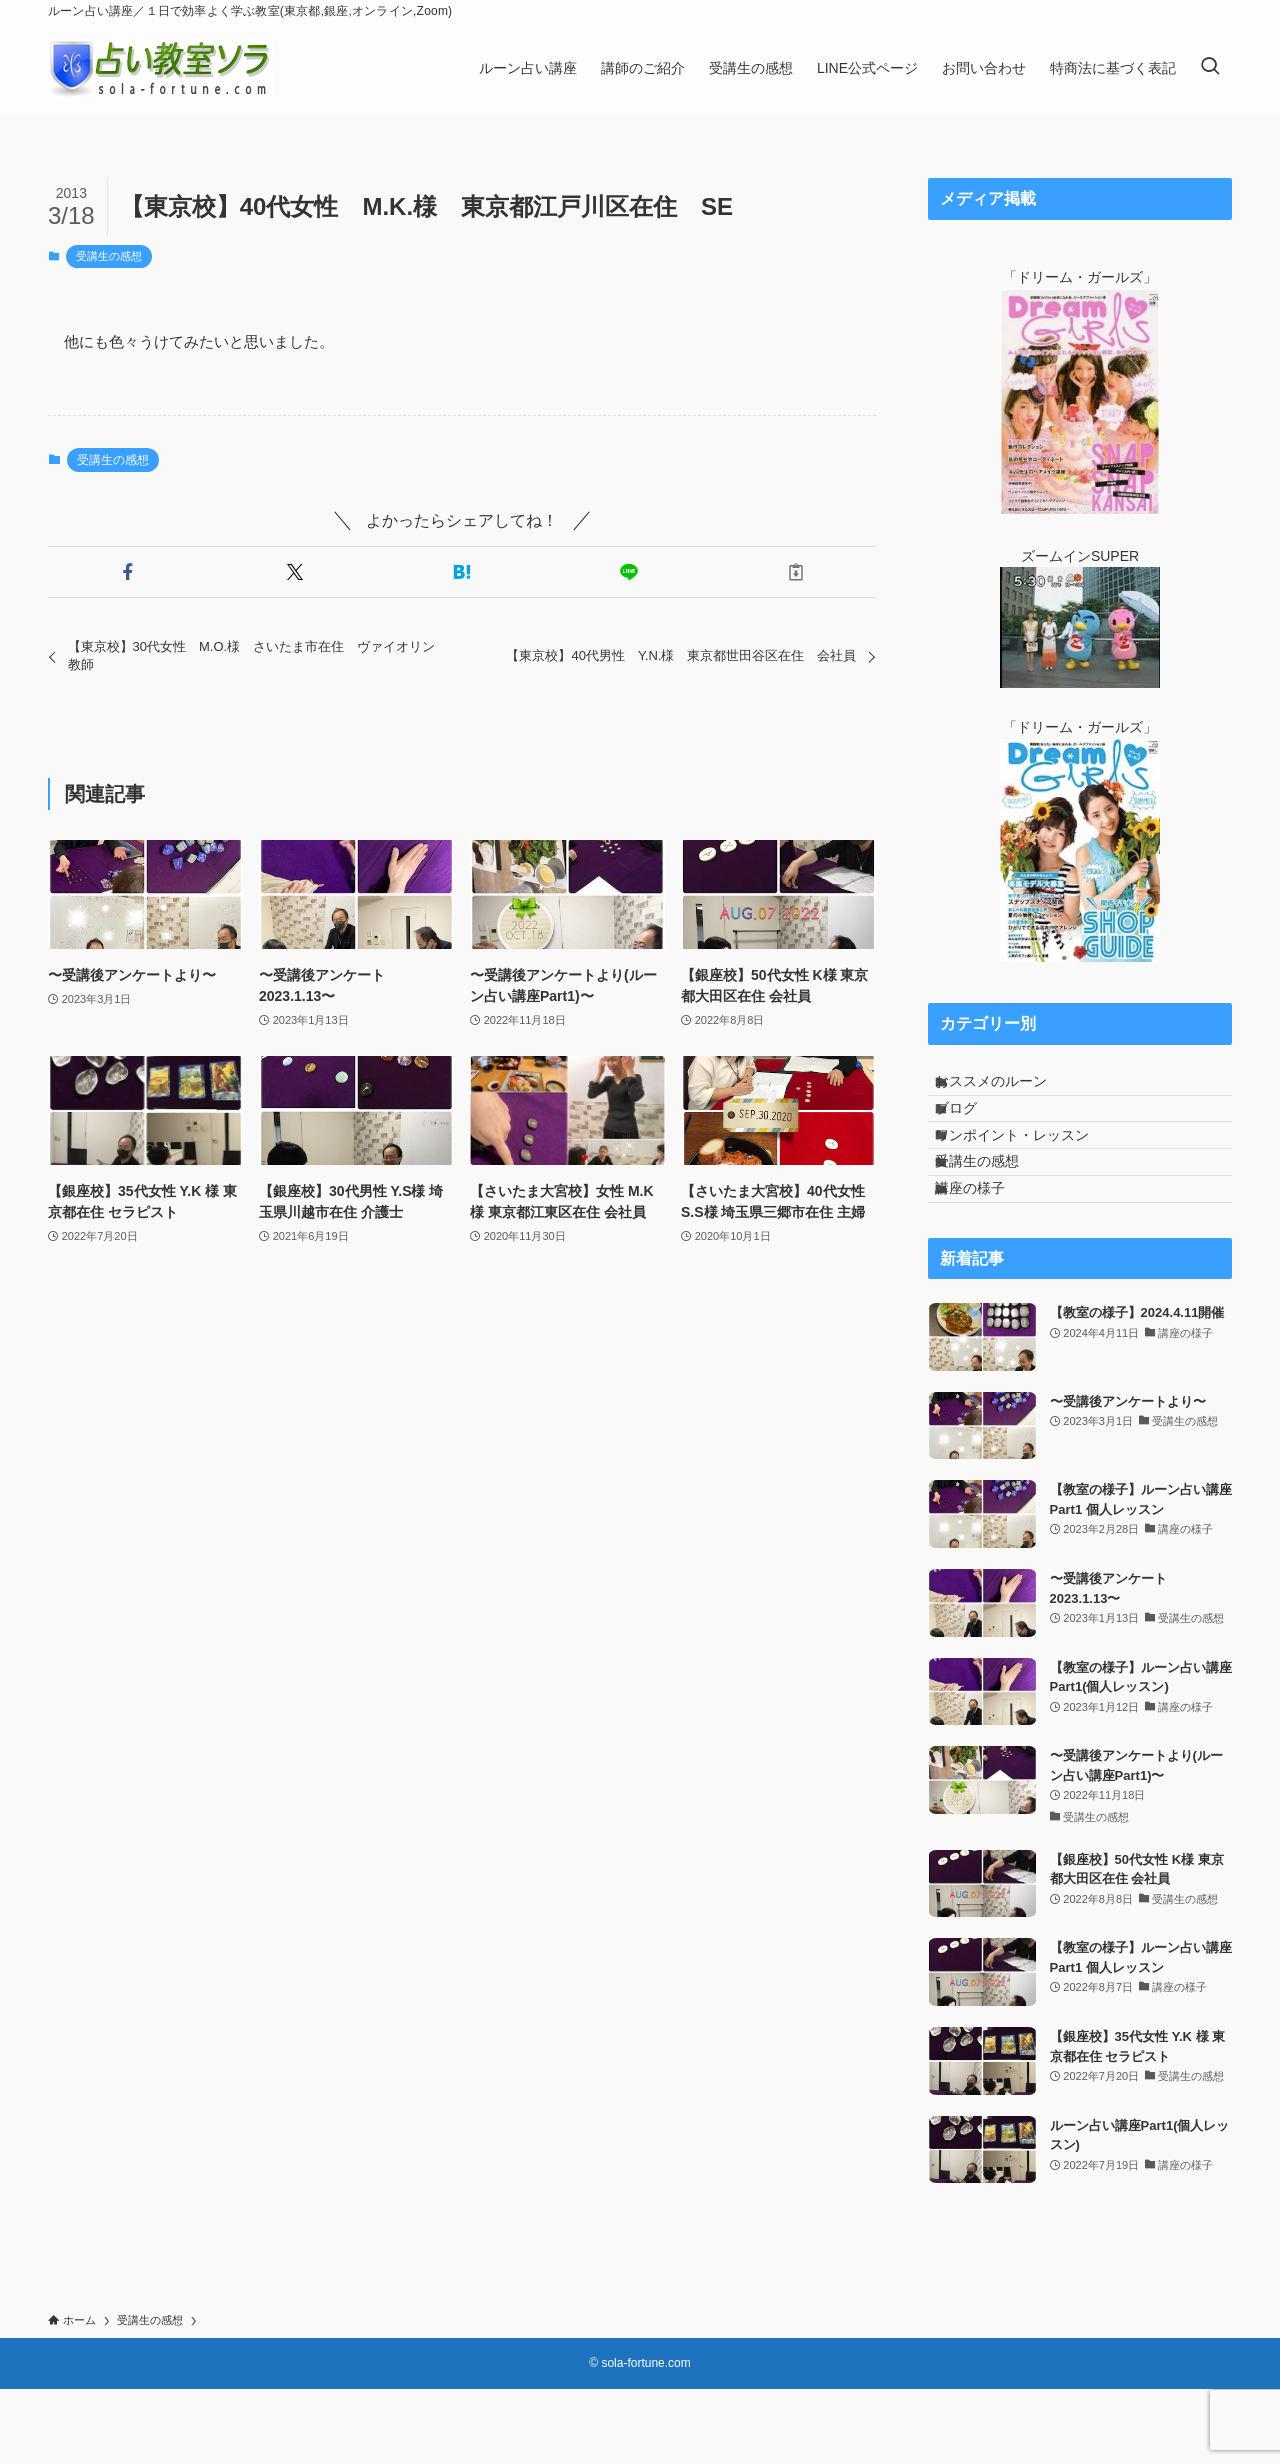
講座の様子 (988, 1255)
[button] (127, 572)
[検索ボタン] (1210, 68)
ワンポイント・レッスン (1030, 1172)
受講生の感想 (109, 256)
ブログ (974, 1130)
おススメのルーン (1009, 1089)
